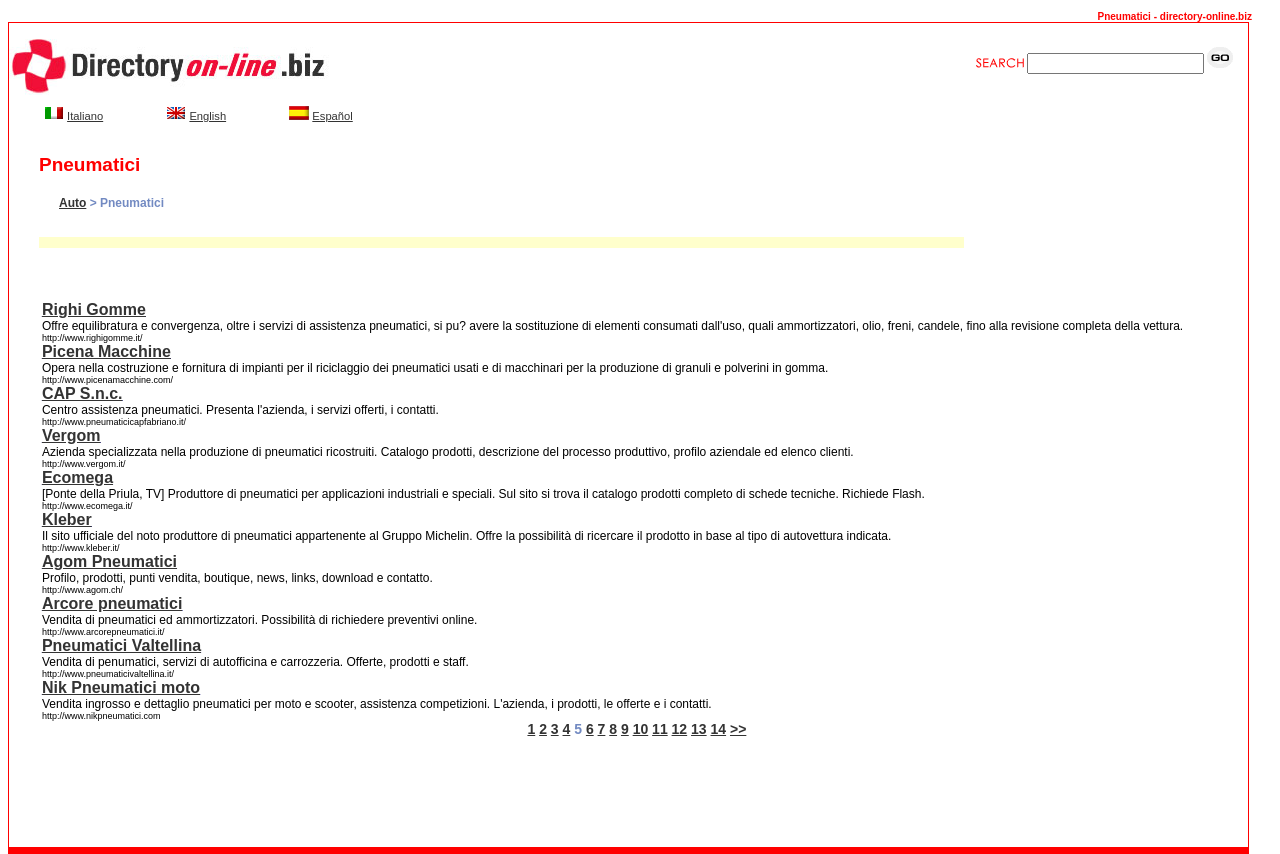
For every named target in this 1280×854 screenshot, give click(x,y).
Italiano (85, 116)
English (207, 116)
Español (332, 116)
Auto (72, 203)
